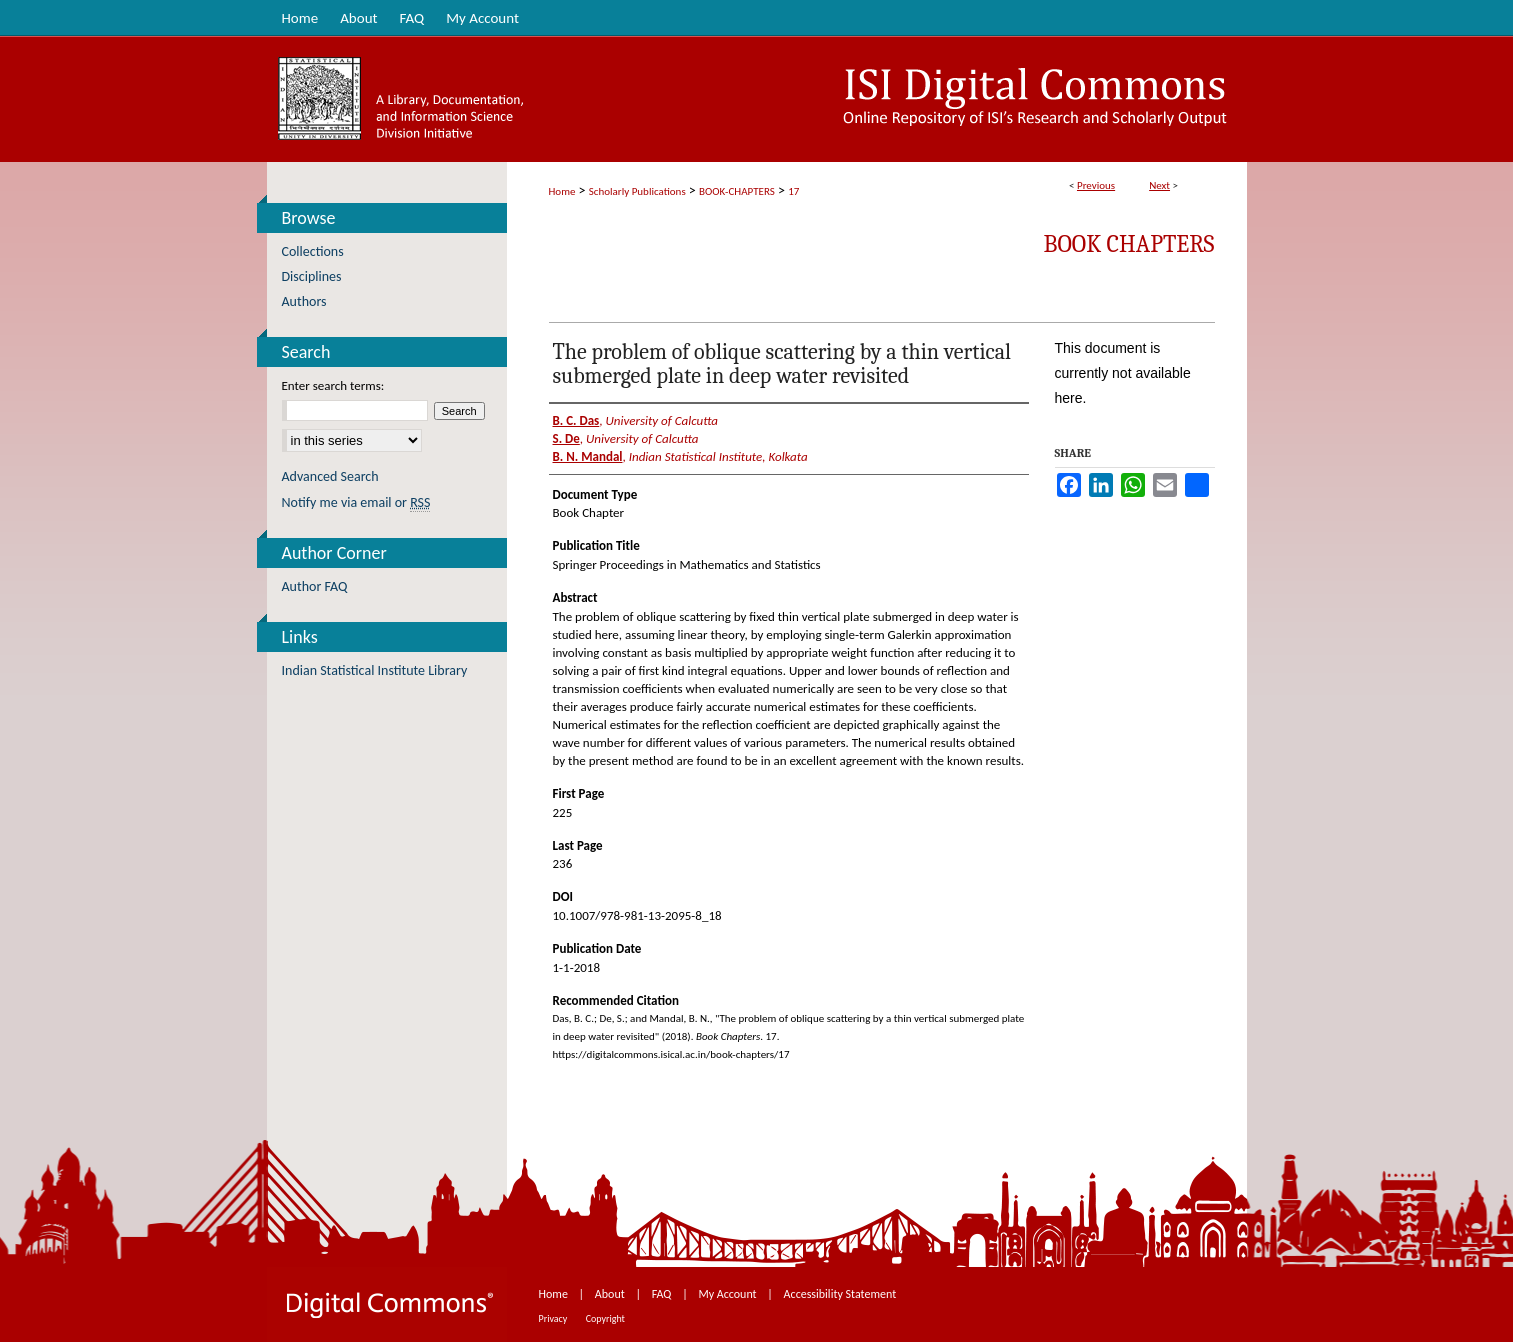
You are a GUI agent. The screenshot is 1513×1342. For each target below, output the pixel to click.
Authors (304, 301)
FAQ (663, 1294)
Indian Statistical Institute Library (375, 670)
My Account (728, 1294)
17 (793, 191)
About (611, 1294)
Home (562, 191)
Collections (313, 251)
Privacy (554, 1318)
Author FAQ (315, 586)
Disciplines (312, 276)
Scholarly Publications (637, 191)
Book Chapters (1129, 244)
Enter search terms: (333, 385)
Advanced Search (330, 476)
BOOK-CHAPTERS (737, 191)
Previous (1096, 185)
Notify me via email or (356, 502)
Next (1159, 185)
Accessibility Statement (840, 1294)
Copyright (605, 1318)
